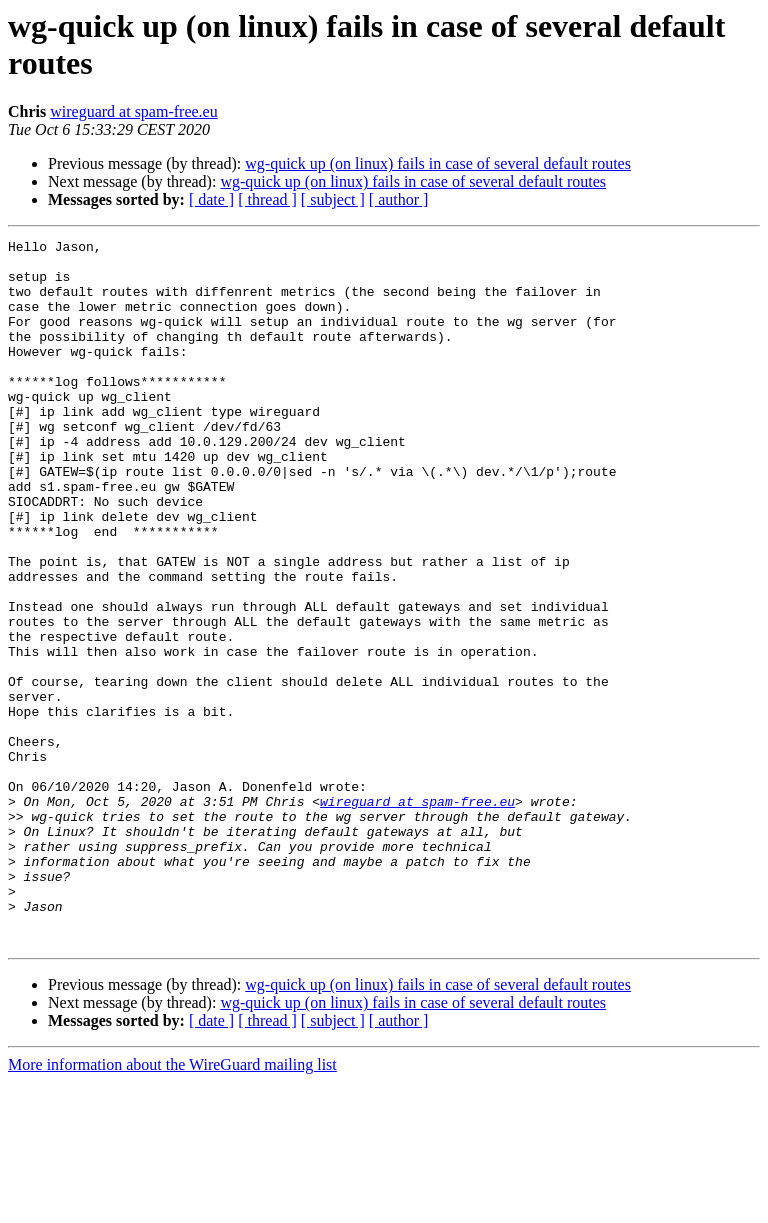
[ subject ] (333, 199)
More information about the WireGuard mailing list (172, 1205)
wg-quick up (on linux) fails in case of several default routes (438, 163)
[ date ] (211, 199)
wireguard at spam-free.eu (133, 111)
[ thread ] (267, 199)
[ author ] (399, 199)
